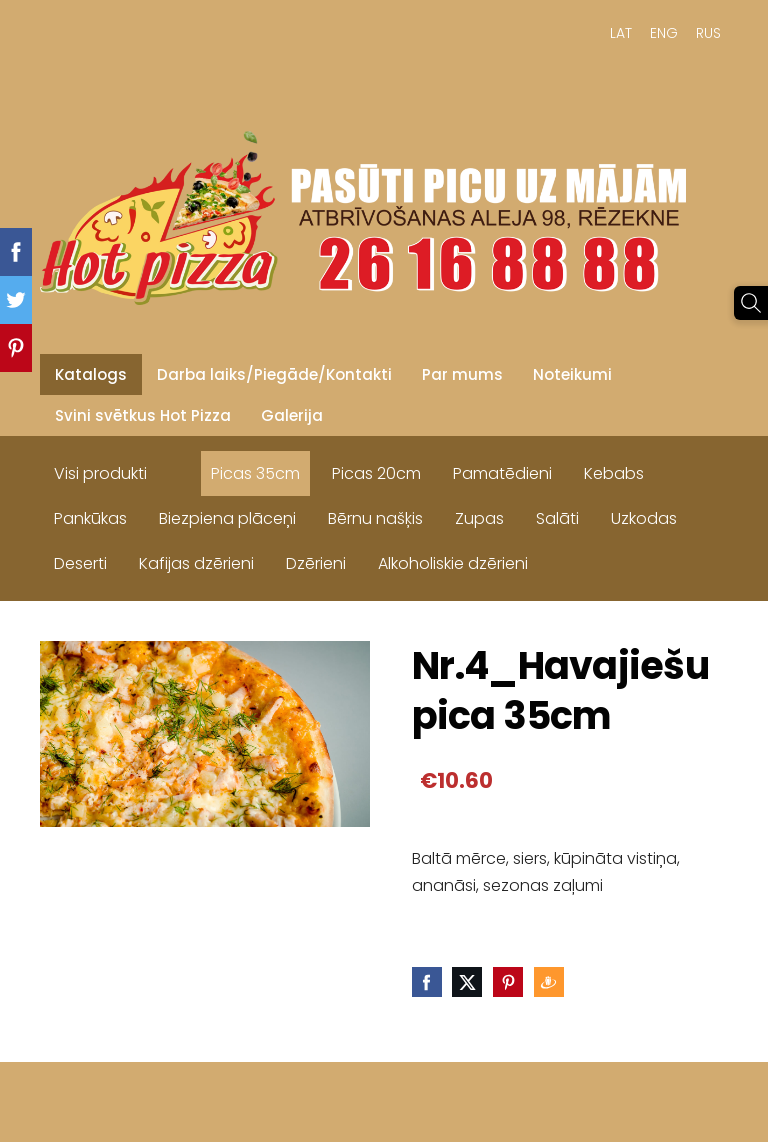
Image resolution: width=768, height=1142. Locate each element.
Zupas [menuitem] (479, 518)
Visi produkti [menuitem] (100, 473)
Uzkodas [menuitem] (644, 518)
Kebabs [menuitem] (614, 473)
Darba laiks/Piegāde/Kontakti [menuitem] (274, 374)
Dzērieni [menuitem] (316, 563)
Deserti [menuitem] (80, 563)
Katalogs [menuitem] (91, 374)
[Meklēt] (751, 303)
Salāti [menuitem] (557, 518)
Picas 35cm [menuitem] (255, 473)
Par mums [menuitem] (462, 374)
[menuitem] (179, 469)
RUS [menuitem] (708, 33)
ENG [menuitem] (664, 33)
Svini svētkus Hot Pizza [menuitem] (143, 415)
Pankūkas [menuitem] (90, 518)
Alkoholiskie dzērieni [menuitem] (453, 563)
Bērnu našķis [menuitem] (375, 518)
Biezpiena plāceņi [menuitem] (227, 518)
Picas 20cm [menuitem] (376, 473)
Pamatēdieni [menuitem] (502, 473)
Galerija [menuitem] (292, 415)
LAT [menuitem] (621, 33)
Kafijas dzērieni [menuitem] (196, 563)
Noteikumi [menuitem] (572, 374)
